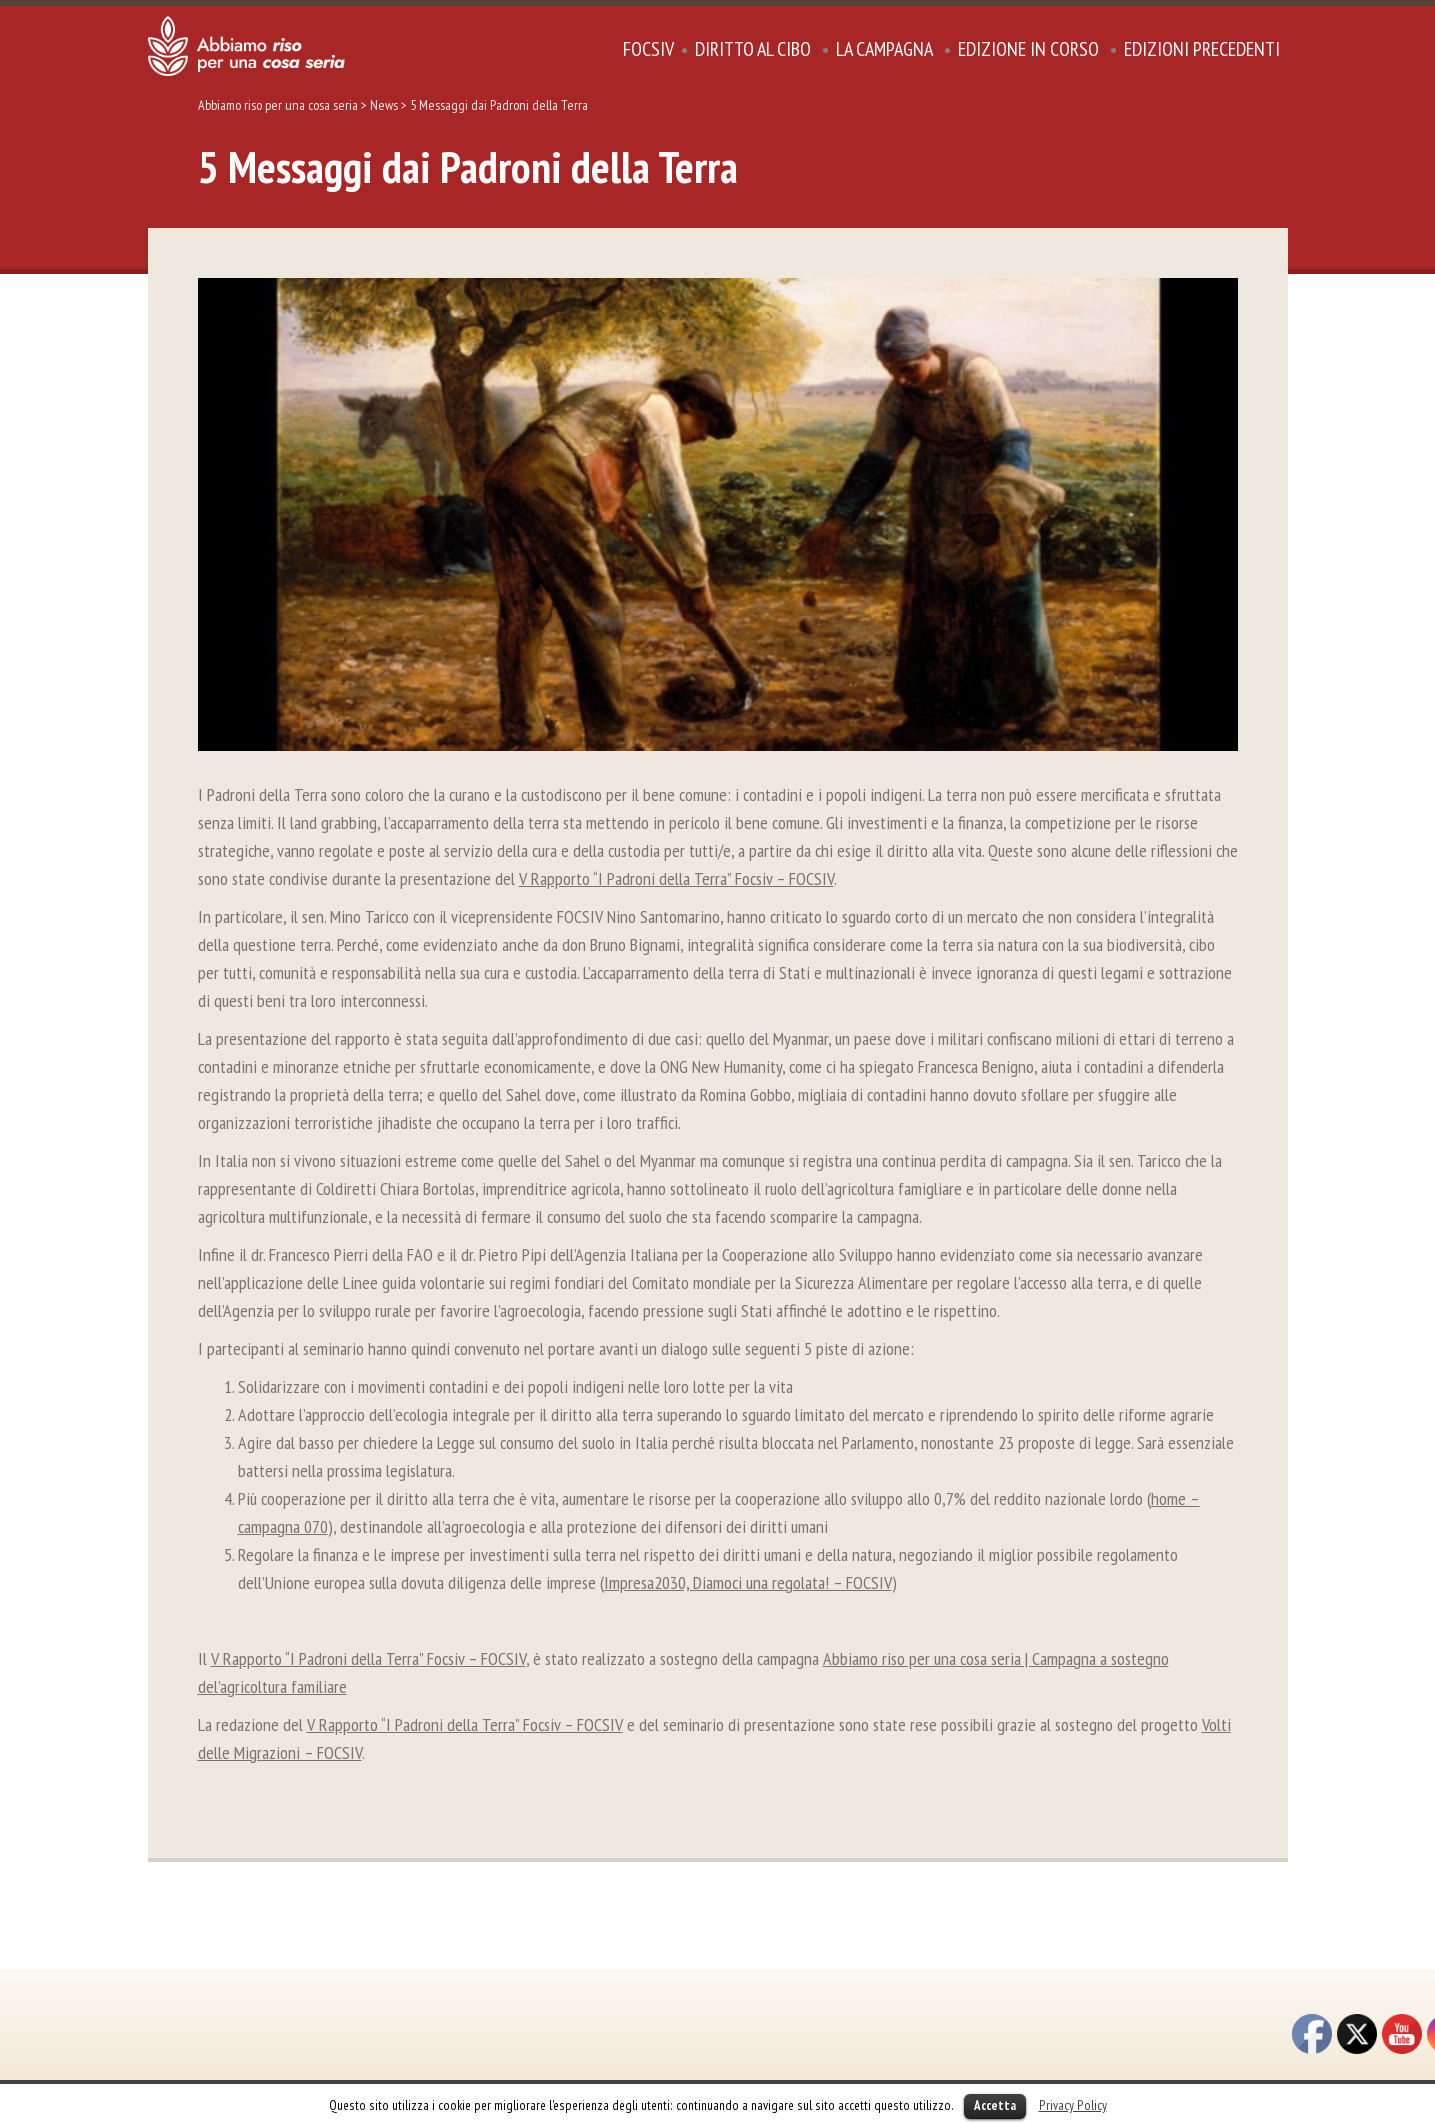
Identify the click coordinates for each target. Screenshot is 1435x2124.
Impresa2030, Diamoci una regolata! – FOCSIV (748, 1582)
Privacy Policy (1073, 2105)
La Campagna (884, 49)
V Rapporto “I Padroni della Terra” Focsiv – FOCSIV (676, 878)
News (384, 105)
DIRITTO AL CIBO (753, 49)
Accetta (995, 2105)
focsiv (648, 49)
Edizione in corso (1028, 49)
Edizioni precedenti (1202, 49)
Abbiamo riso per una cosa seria (278, 105)
